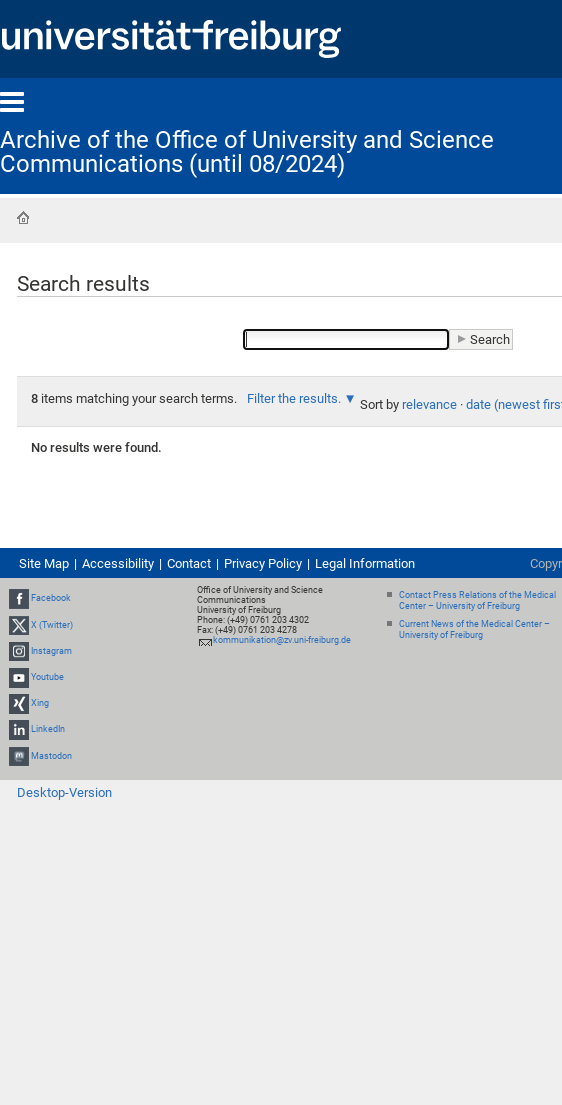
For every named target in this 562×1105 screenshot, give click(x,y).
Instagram (51, 651)
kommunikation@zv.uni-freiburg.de (282, 640)
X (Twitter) (52, 625)
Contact (189, 563)
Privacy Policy (263, 563)
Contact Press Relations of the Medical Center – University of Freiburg (477, 600)
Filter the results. (295, 398)
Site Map (44, 563)
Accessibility (118, 563)
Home (23, 218)
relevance (429, 404)
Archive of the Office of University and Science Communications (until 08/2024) (247, 152)
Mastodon (51, 756)
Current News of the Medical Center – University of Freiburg (474, 629)
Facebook (51, 598)
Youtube (47, 677)
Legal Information (365, 563)
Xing (40, 703)
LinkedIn (48, 730)
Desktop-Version (64, 792)
